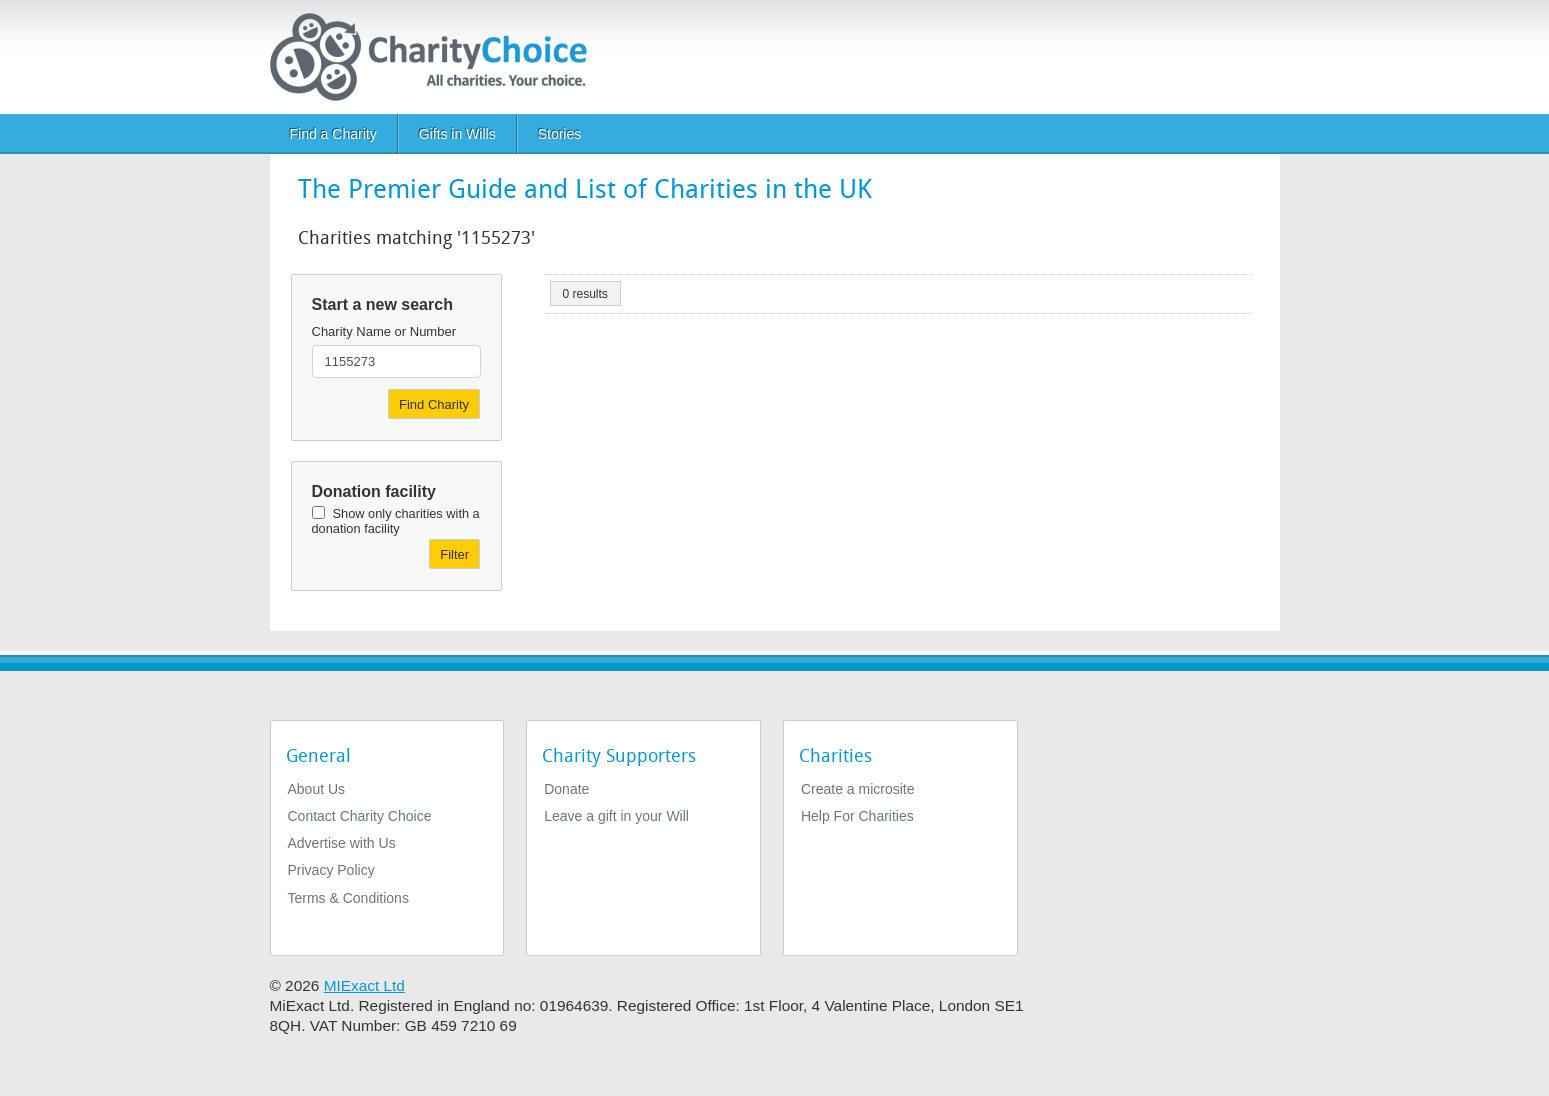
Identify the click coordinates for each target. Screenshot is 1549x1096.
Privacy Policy (331, 870)
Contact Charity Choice (360, 816)
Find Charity (434, 404)
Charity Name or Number (384, 331)
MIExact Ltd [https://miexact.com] (364, 985)
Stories (560, 134)
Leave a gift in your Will (616, 816)
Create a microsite (858, 789)
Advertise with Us (342, 843)
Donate (566, 789)
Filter (454, 554)
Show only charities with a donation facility (396, 521)
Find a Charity (333, 134)
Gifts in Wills (457, 134)
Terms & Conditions (348, 898)
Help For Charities (857, 816)
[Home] (436, 57)
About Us (317, 789)
